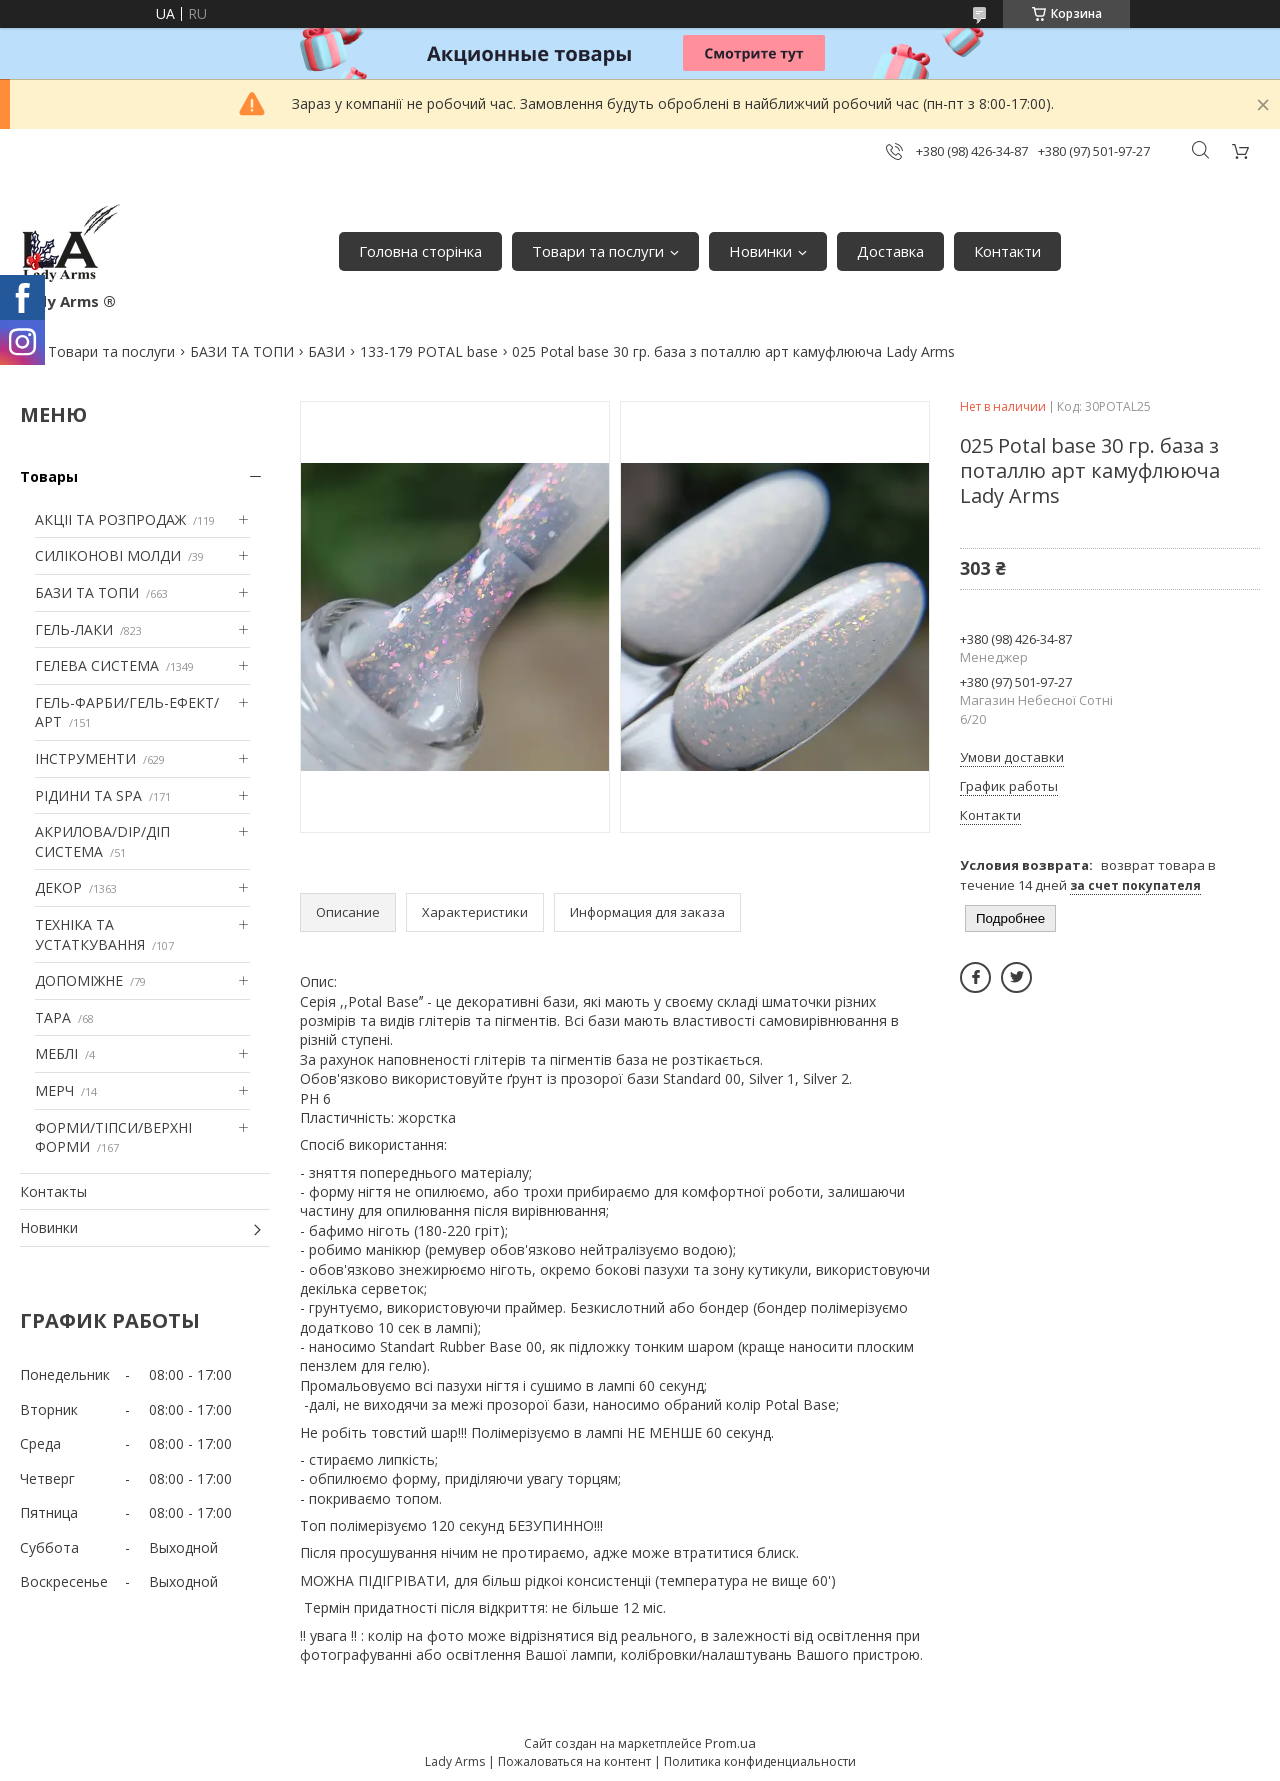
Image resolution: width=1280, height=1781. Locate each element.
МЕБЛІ (56, 1053)
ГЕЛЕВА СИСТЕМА (97, 665)
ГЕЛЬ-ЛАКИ (74, 629)
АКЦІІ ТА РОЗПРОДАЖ (110, 519)
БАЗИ (326, 351)
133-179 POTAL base (429, 351)
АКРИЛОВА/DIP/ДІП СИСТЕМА (102, 841)
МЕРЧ (54, 1090)
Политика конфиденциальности (760, 1761)
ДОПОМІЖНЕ (79, 980)
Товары (49, 476)
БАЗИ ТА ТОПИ (242, 351)
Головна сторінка (420, 251)
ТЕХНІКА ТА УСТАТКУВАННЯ (90, 934)
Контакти (1007, 251)
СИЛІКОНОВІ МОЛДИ (108, 555)
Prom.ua (730, 1743)
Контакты (53, 1191)
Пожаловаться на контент (574, 1761)
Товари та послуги (598, 251)
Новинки (760, 251)
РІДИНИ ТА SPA (88, 795)
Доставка (890, 251)
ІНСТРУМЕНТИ (85, 758)
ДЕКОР (58, 887)
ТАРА (53, 1017)
